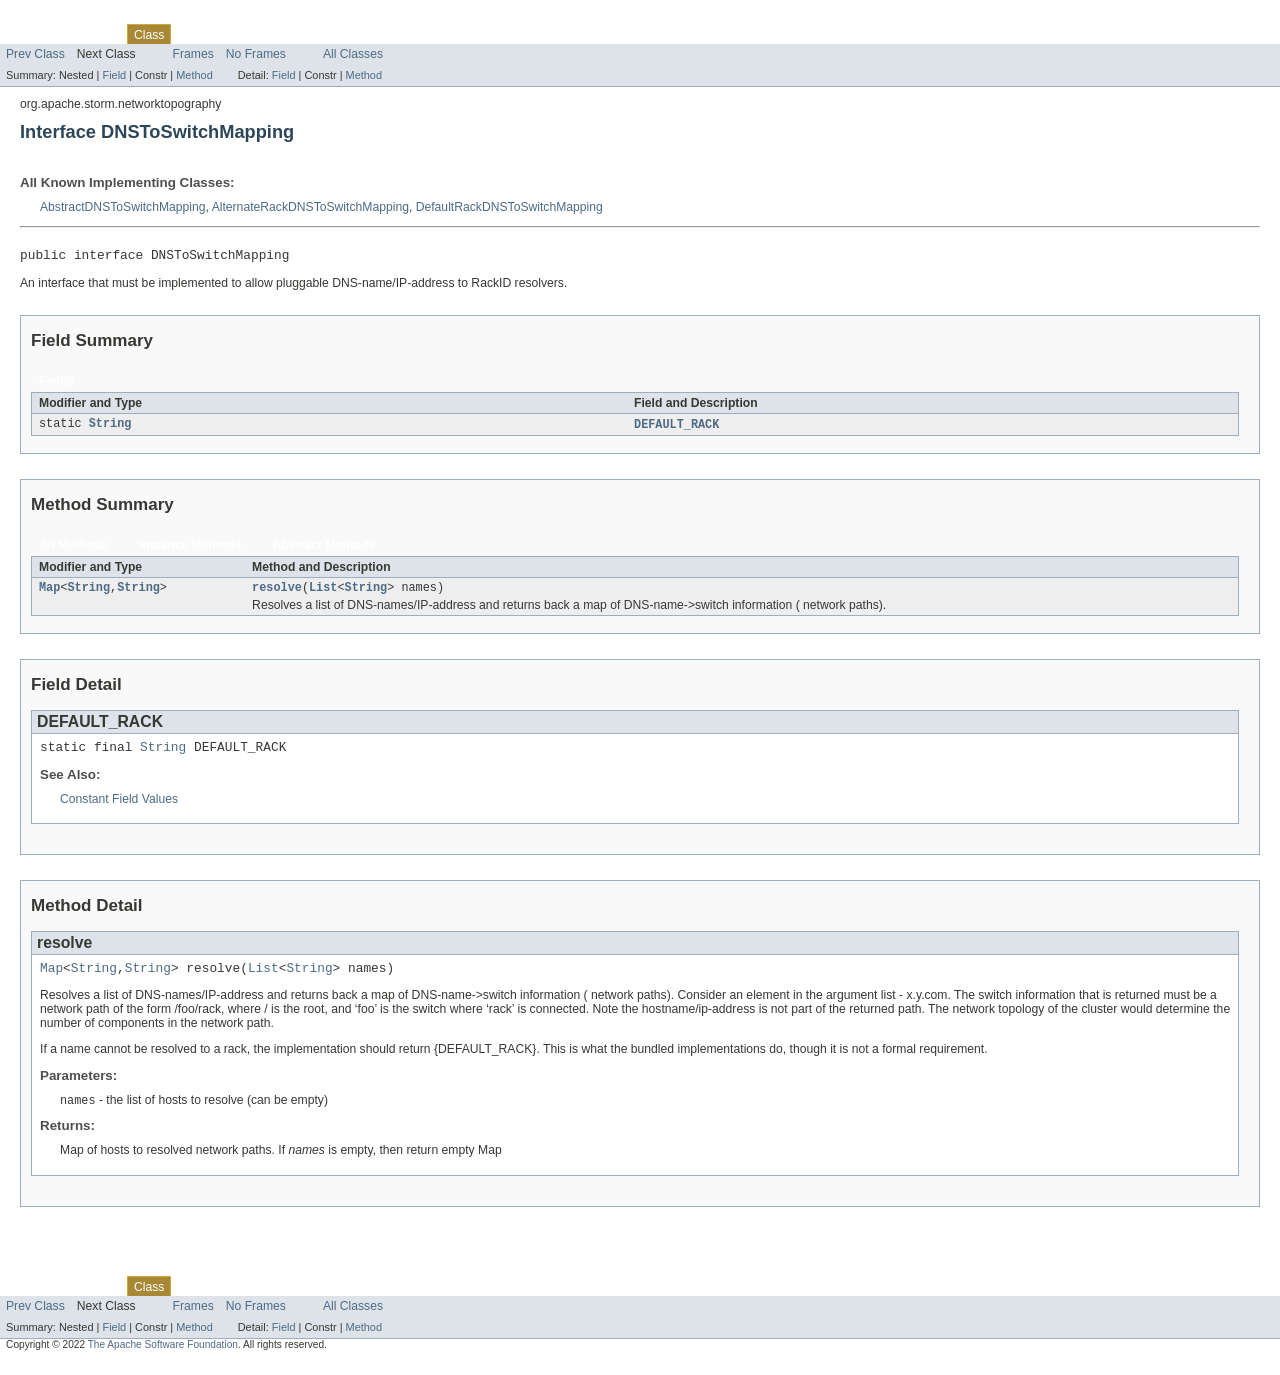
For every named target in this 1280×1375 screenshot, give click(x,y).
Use (193, 34)
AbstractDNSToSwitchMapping (123, 207)
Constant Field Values (119, 808)
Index (342, 34)
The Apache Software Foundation (163, 1357)
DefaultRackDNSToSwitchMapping (509, 207)
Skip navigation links (55, 17)
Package (92, 34)
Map (49, 593)
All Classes (353, 54)
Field (114, 75)
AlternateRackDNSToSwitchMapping (310, 207)
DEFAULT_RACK (676, 428)
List (323, 593)
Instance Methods (190, 549)
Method (194, 75)
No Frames (256, 54)
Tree (228, 34)
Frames (193, 54)
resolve (277, 593)
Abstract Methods (324, 549)
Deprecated (284, 34)
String (110, 428)
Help (381, 34)
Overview (31, 34)
